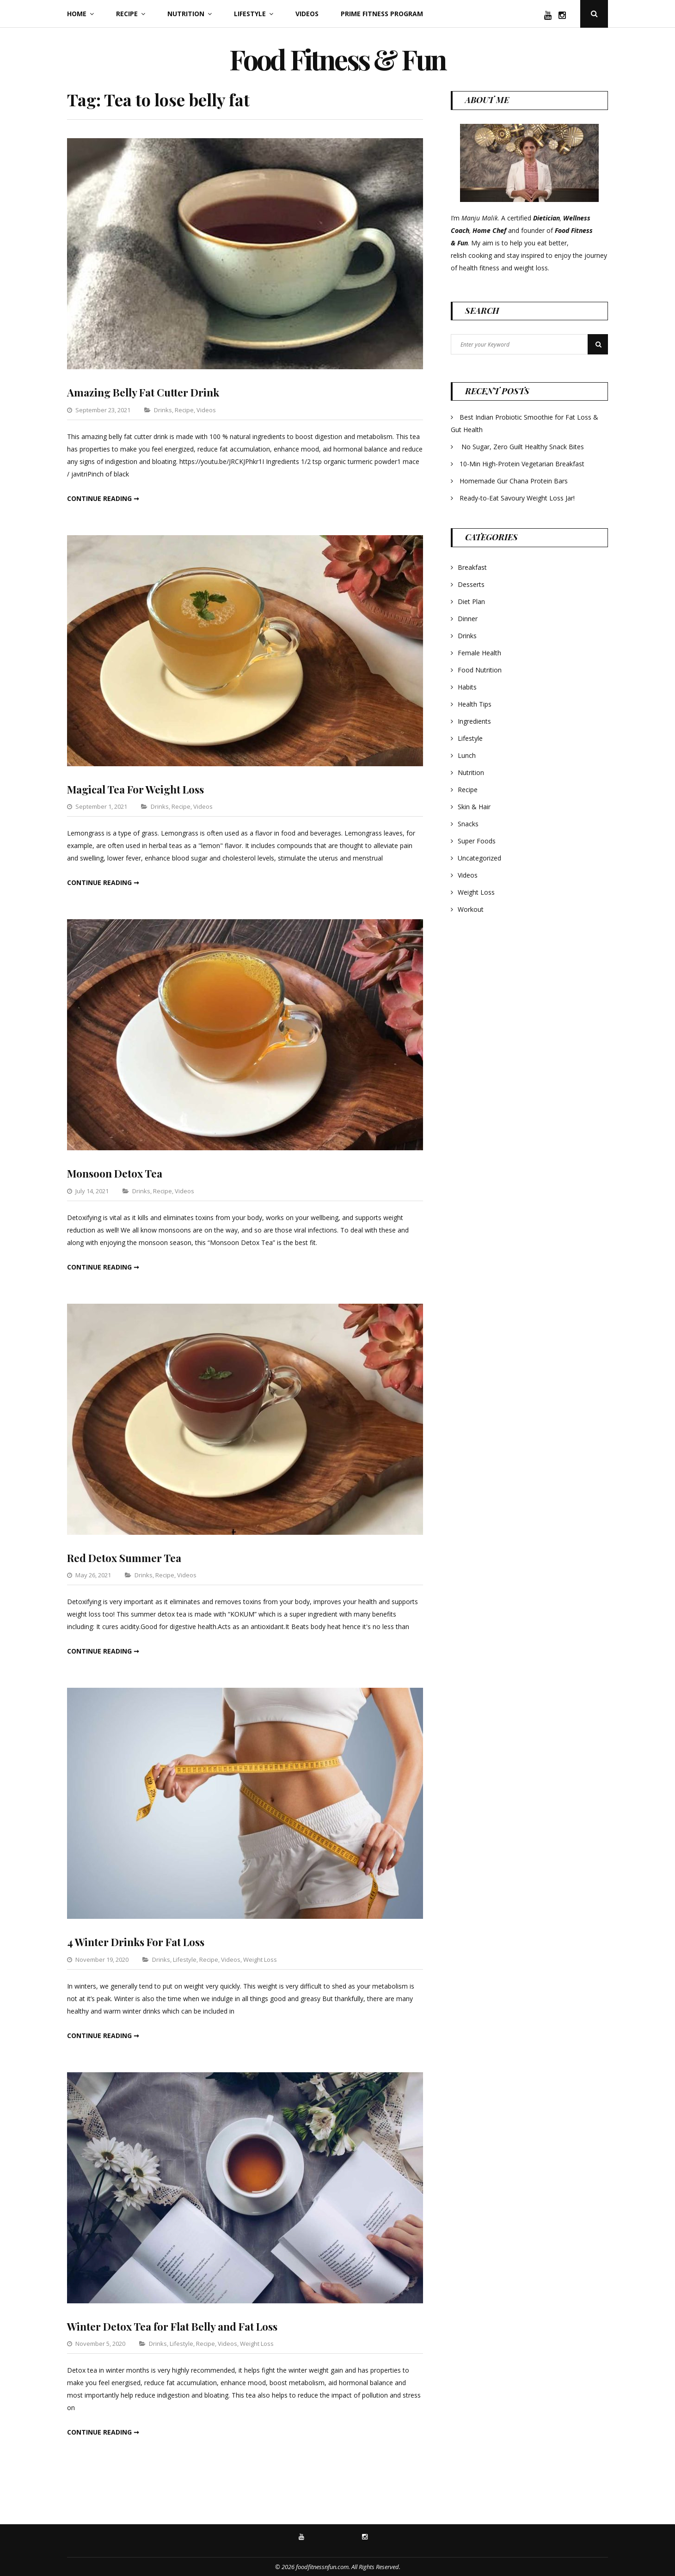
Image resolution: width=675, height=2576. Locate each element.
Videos (307, 13)
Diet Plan (471, 601)
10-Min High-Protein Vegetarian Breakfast (523, 463)
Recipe (127, 13)
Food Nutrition (480, 669)
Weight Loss (260, 1959)
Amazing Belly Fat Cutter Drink (149, 392)
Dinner (468, 618)
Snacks (468, 823)
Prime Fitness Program (382, 13)
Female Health (479, 652)
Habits (467, 687)
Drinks (163, 409)
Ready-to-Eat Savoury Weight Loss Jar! (517, 498)
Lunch (467, 755)
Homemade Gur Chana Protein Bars (514, 480)
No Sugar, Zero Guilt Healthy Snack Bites (523, 446)
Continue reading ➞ (103, 498)
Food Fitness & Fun (337, 53)
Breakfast (472, 567)
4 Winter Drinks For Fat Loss (142, 1941)
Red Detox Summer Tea (128, 1557)
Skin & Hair (474, 806)
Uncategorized (479, 858)
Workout (471, 909)
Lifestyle (250, 13)
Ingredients (474, 721)
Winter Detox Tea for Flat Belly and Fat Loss (181, 2325)
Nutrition (185, 13)
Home (76, 13)
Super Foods (477, 840)
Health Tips (474, 704)
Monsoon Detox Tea (119, 1173)
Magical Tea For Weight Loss (142, 788)
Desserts (471, 584)
